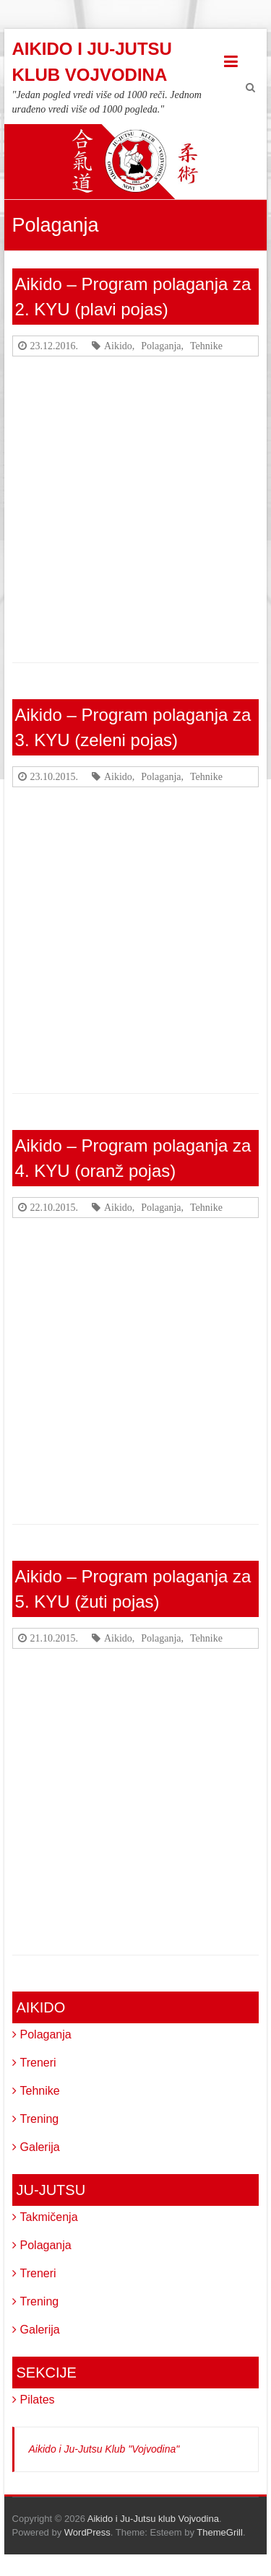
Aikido (118, 346)
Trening (39, 2119)
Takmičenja (49, 2217)
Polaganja (161, 346)
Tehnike (206, 346)
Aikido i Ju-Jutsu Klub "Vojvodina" (104, 2449)
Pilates (37, 2399)
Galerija (40, 2147)
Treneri (38, 2062)
